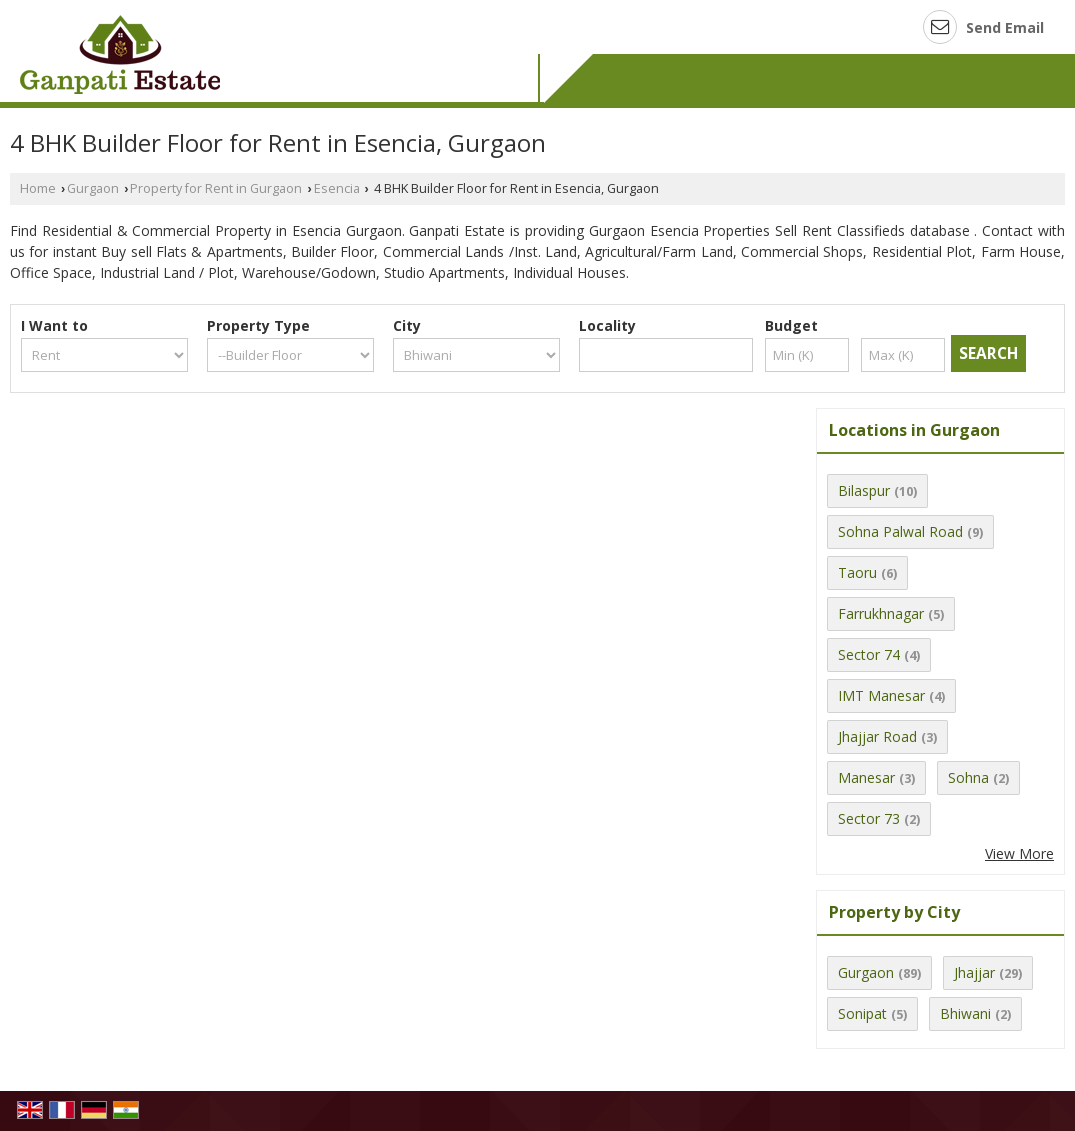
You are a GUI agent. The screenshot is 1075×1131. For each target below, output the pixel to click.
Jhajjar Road (877, 736)
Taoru (857, 572)
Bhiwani (965, 1013)
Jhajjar (974, 972)
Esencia (337, 188)
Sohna (968, 777)
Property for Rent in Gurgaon (216, 188)
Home (38, 188)
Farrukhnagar (881, 613)
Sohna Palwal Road (900, 531)
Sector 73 (869, 818)
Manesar (866, 777)
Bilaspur (864, 490)
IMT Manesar (881, 695)
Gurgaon (93, 188)
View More (1019, 853)
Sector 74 (869, 654)
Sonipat (862, 1013)
